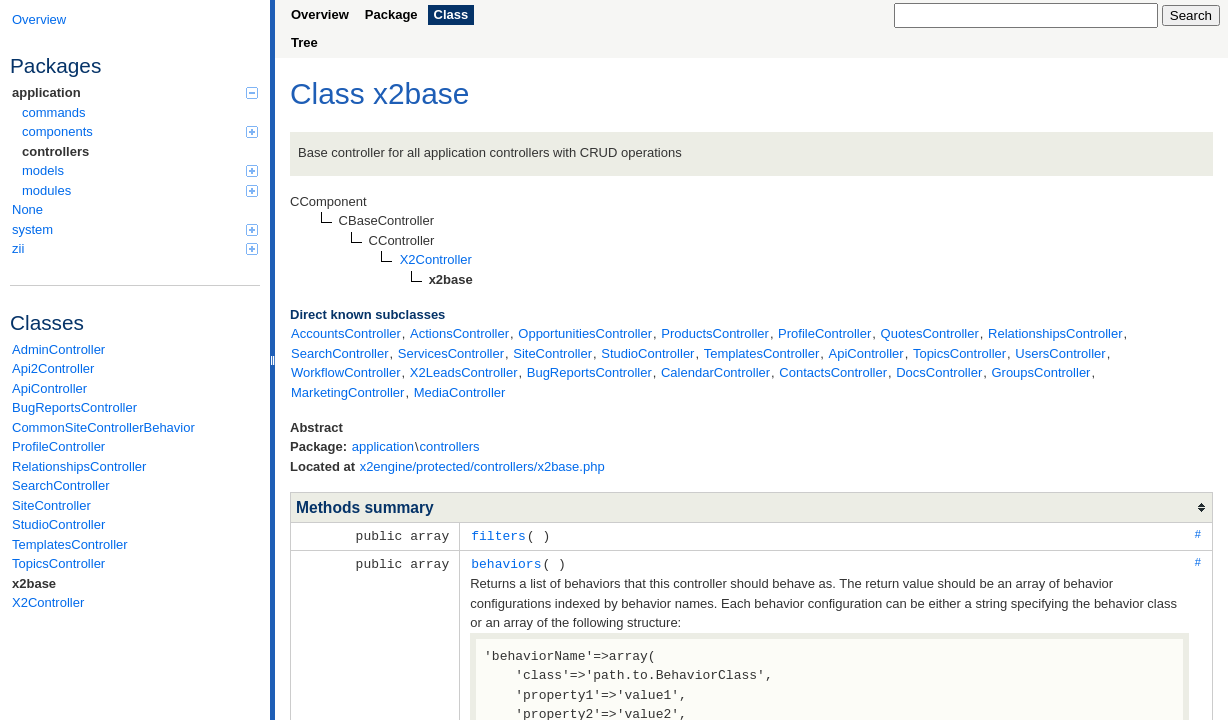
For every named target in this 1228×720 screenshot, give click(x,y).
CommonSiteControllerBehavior (103, 427)
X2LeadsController (464, 372)
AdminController (58, 349)
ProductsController (715, 333)
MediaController (460, 392)
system (135, 229)
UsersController (1060, 353)
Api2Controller (53, 368)
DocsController (939, 372)
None (27, 209)
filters (498, 535)
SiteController (51, 505)
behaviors (506, 562)
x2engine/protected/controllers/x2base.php (482, 466)
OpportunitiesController (585, 333)
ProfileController (58, 446)
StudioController (58, 524)
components (140, 131)
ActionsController (459, 333)
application (135, 92)
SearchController (61, 485)
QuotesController (930, 333)
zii (135, 248)
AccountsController (346, 333)
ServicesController (451, 353)
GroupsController (1040, 372)
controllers (55, 151)
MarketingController (347, 392)
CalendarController (715, 372)
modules (140, 190)
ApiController (49, 388)
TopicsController (58, 563)
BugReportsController (74, 407)
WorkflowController (346, 372)
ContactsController (833, 372)
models (140, 170)
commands (54, 112)
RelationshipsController (79, 466)
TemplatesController (70, 544)
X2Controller (48, 602)
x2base (34, 583)
